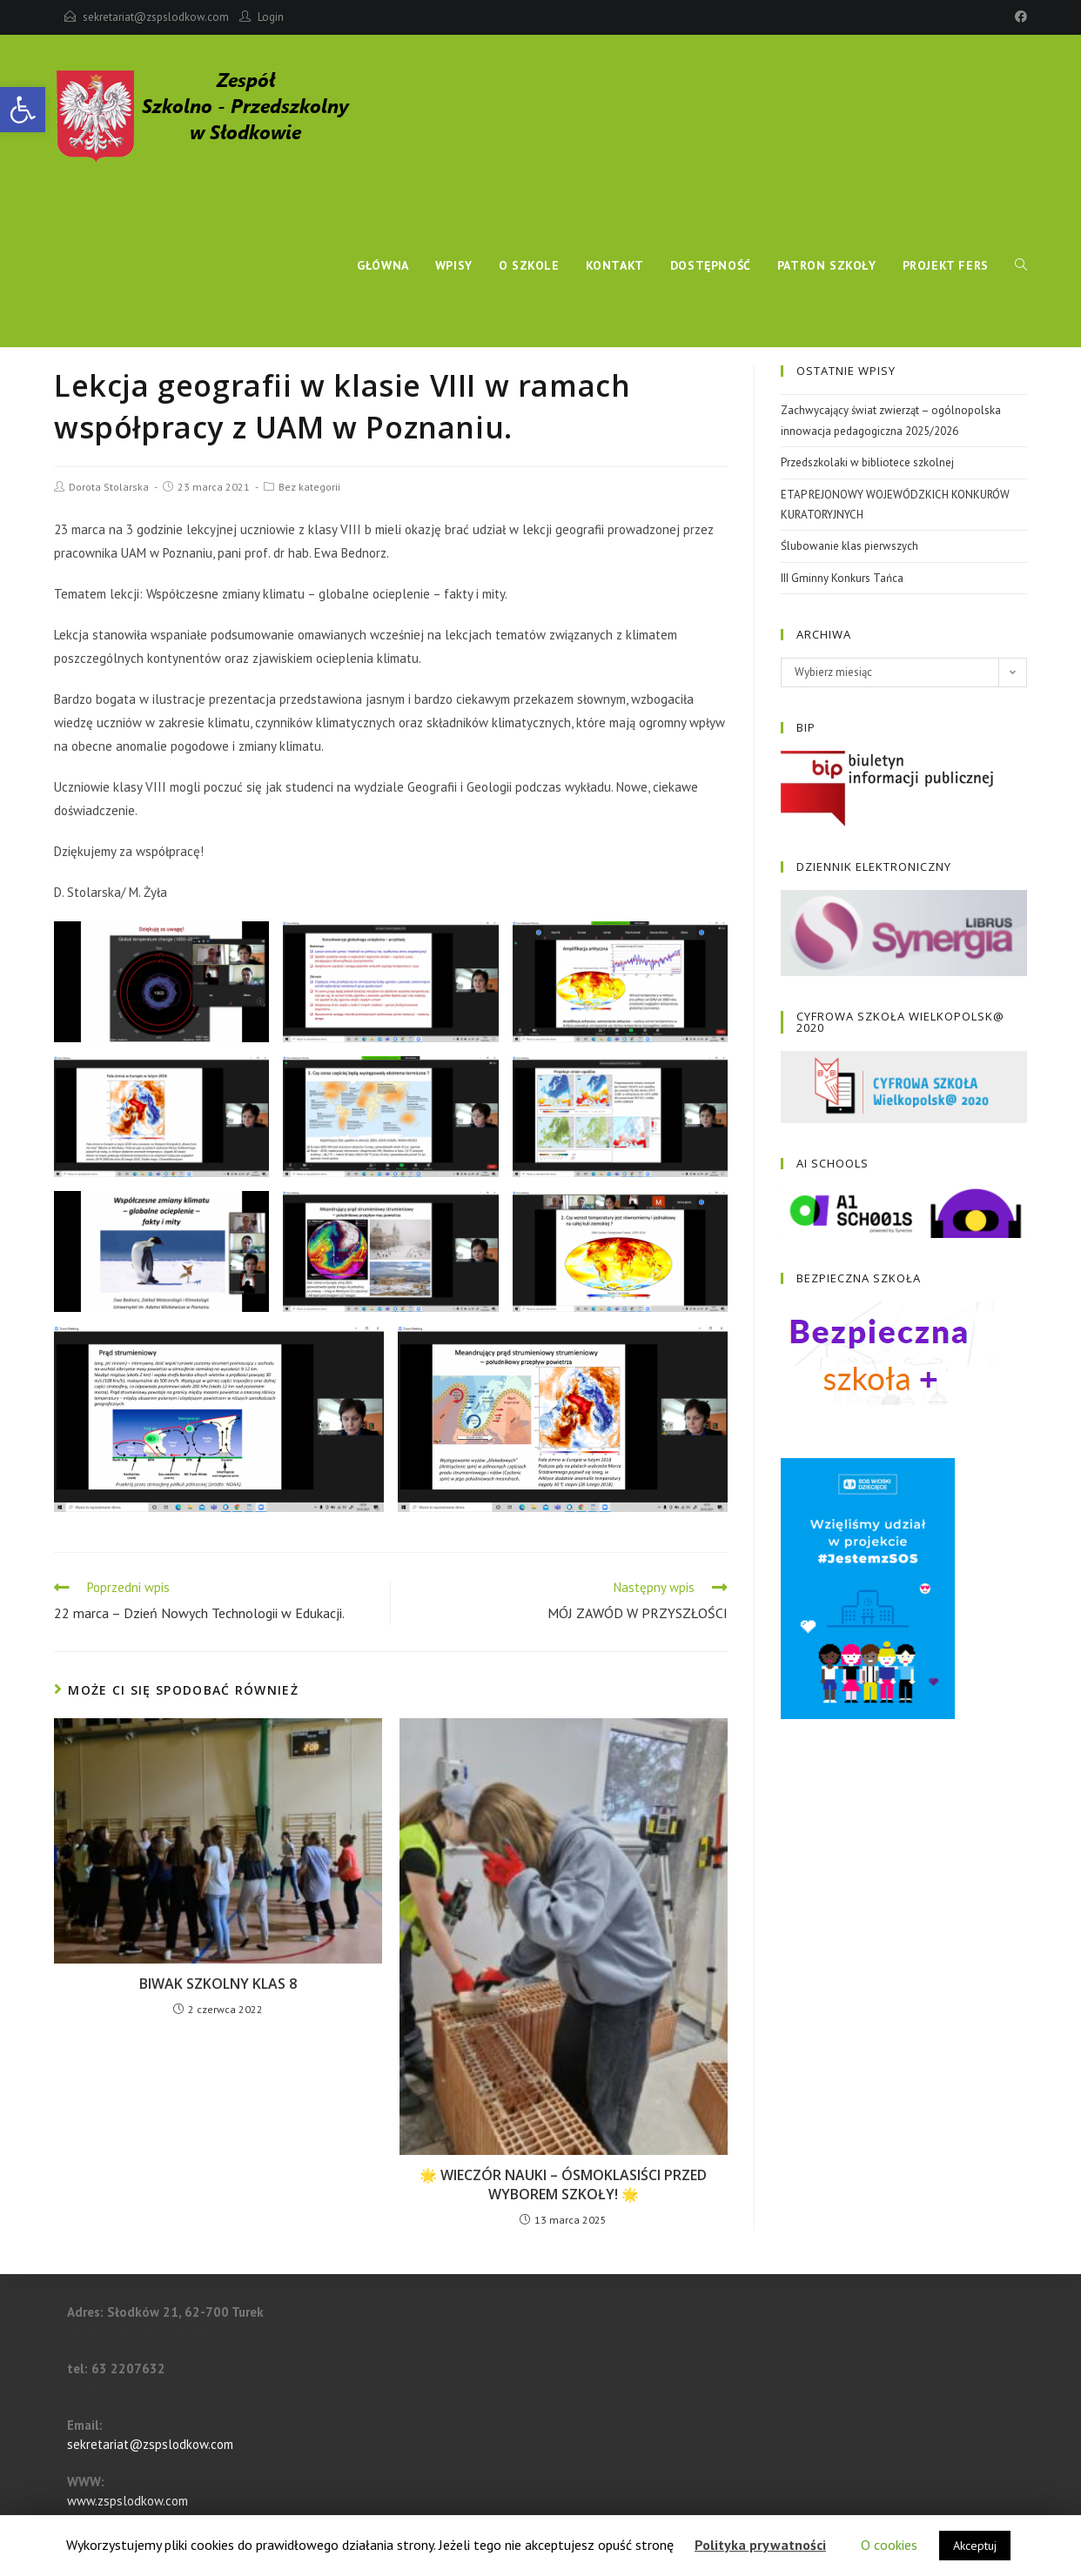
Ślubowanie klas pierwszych (849, 546)
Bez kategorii (309, 486)
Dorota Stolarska (109, 486)
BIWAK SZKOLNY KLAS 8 (218, 1983)
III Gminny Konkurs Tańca (842, 578)
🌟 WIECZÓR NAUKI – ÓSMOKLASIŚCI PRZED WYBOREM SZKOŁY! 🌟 (563, 2184)
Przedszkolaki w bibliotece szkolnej (867, 462)
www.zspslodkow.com (127, 2500)
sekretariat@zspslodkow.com (156, 17)
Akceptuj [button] (975, 2545)
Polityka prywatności (760, 2544)
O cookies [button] (889, 2544)
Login (271, 17)
